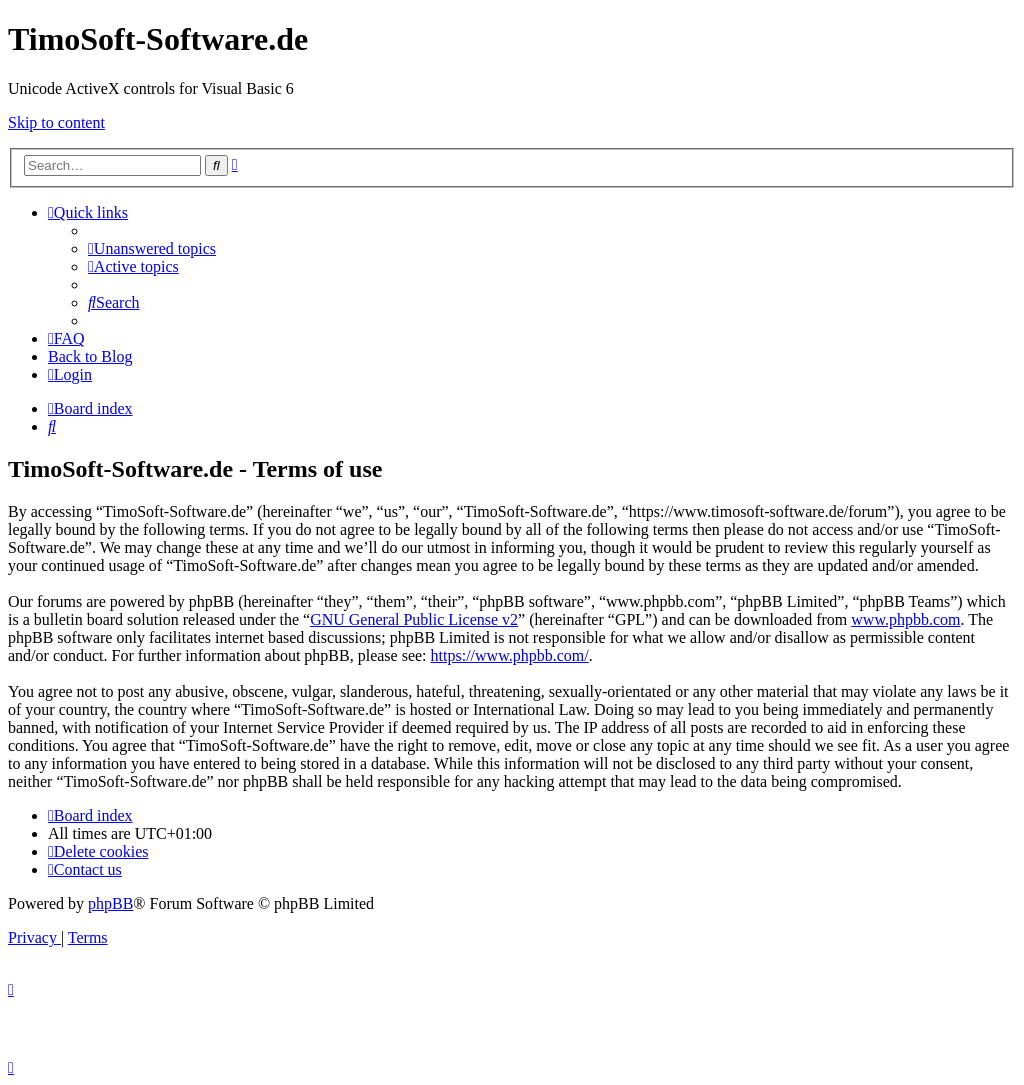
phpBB (110, 903)
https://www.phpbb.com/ (510, 655)
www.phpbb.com (905, 619)
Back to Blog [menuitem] (90, 356)
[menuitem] (152, 248)
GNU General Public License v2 (414, 619)
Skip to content (56, 122)
